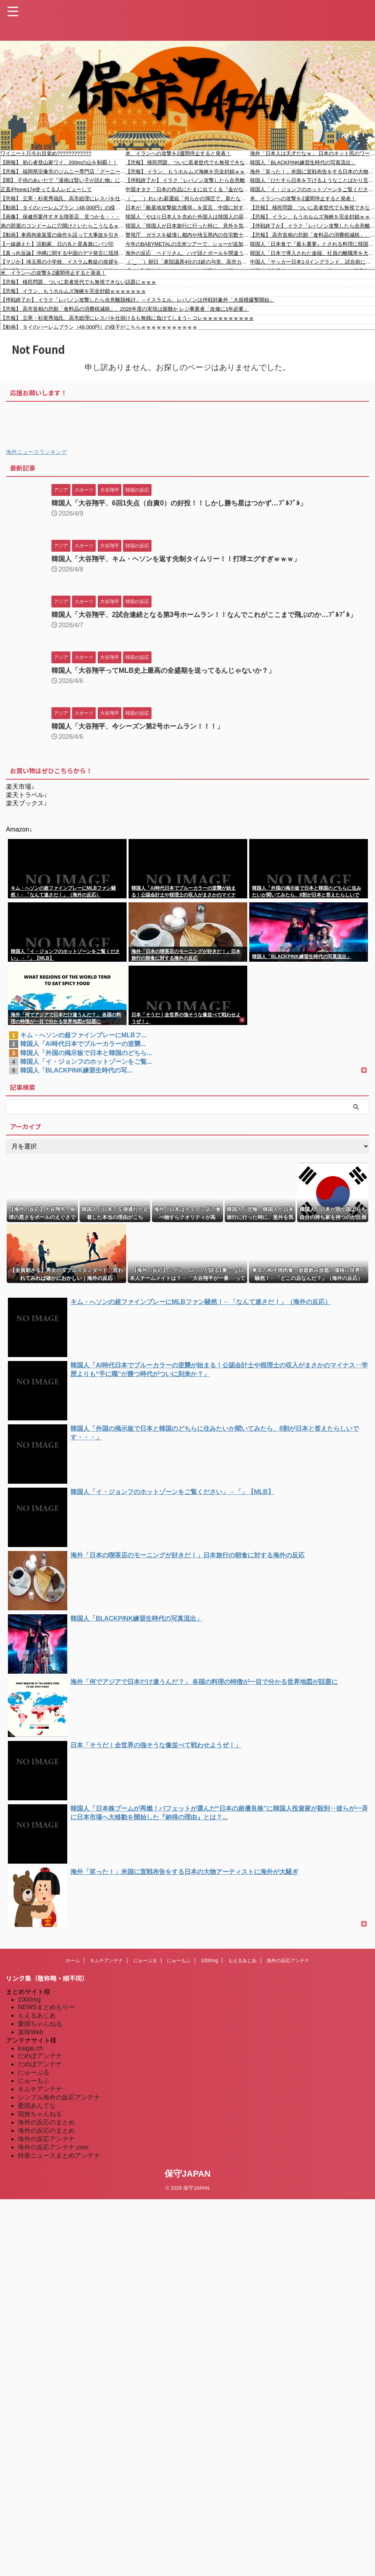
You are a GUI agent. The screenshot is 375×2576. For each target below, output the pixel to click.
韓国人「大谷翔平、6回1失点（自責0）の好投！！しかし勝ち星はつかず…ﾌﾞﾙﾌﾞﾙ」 (185, 503)
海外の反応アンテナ (288, 1967)
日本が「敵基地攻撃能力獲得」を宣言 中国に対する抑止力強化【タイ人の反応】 (187, 208)
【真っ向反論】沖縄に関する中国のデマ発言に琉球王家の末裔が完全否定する (62, 253)
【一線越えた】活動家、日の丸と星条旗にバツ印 (57, 244)
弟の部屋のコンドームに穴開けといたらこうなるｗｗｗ (62, 226)
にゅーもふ (179, 1967)
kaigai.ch (30, 2055)
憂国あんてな (37, 2112)
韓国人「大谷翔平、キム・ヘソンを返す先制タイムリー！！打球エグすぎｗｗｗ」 (183, 559)
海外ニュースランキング (36, 452)
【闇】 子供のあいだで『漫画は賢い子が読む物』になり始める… (62, 180)
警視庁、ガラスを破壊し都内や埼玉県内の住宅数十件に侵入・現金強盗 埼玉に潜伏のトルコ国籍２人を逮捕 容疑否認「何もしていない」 (187, 235)
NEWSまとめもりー (46, 2014)
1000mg (209, 1967)
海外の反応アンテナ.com (53, 2154)
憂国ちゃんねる (40, 2030)
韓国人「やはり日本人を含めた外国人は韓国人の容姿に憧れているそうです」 (187, 217)
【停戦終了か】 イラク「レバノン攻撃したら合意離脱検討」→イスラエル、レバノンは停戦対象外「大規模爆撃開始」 (187, 180)
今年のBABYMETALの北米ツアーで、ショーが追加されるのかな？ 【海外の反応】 (187, 244)
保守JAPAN (188, 2181)
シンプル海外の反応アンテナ (59, 2104)
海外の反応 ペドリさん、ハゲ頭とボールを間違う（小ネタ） (187, 253)
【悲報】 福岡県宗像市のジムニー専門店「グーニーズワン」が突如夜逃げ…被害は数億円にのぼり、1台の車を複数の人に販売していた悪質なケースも (62, 172)
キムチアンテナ (106, 1967)
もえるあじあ (242, 1967)
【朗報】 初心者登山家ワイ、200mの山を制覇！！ (58, 162)
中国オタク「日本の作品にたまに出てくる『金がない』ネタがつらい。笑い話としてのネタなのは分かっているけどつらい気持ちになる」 (187, 189)
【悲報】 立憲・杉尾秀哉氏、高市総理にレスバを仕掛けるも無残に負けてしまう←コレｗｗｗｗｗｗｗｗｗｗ (62, 198)
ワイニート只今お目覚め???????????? (45, 153)
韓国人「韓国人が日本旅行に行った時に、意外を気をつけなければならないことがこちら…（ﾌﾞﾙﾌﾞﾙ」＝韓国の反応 (187, 226)
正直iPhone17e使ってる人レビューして (46, 189)
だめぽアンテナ (40, 2063)
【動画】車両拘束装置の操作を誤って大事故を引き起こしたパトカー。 (62, 235)
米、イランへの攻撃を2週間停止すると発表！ (178, 153)
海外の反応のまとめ (46, 2129)
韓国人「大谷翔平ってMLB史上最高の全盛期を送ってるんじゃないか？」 (169, 677)
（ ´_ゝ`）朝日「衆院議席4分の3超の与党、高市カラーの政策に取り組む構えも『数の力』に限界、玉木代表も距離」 (187, 262)
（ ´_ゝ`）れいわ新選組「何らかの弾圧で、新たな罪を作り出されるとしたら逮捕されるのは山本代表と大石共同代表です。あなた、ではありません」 (187, 198)
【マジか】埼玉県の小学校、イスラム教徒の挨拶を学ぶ (62, 262)
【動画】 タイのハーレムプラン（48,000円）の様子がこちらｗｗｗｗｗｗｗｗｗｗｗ (62, 208)
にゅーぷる (145, 1967)
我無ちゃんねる (40, 2121)
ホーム (73, 1967)
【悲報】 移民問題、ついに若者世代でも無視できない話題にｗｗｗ (187, 162)
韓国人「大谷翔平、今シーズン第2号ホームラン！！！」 (142, 733)
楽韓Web (31, 2039)
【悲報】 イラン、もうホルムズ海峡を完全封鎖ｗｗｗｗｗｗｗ (187, 172)
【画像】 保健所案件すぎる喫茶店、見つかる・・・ (60, 217)
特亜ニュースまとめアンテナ (59, 2162)
